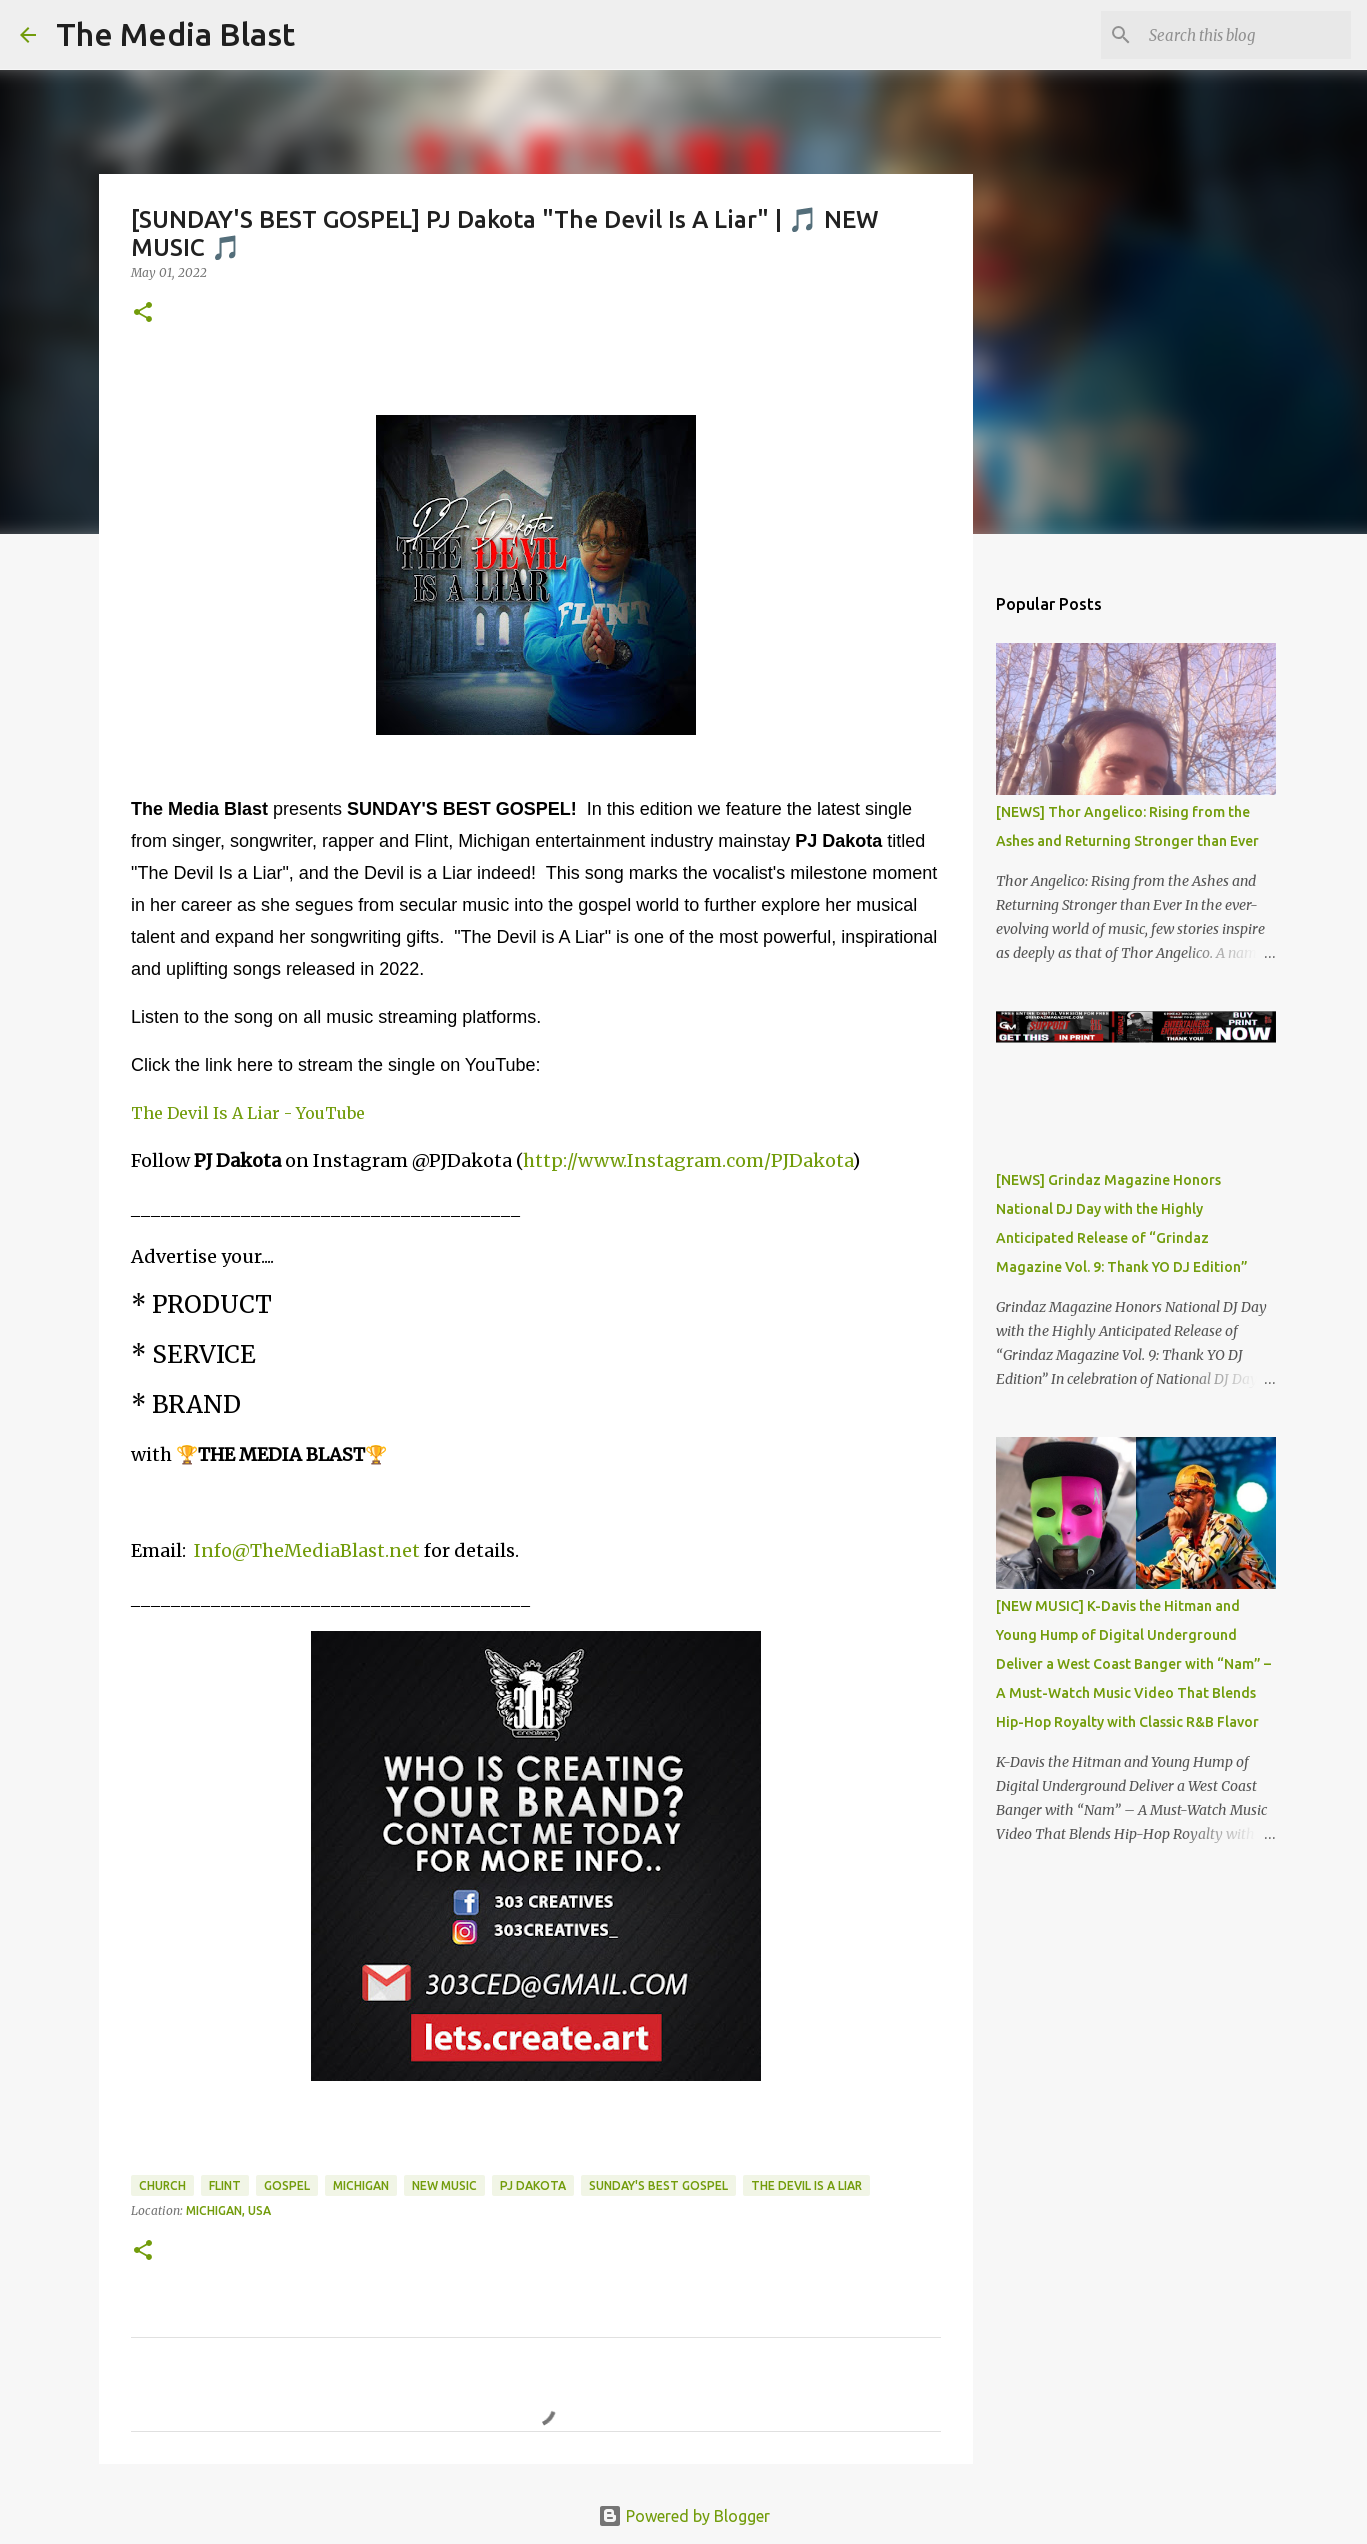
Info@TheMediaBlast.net (307, 1550)
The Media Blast (175, 34)
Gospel (287, 2185)
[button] (143, 313)
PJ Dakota (533, 2185)
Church (162, 2185)
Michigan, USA (228, 2210)
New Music (444, 2185)
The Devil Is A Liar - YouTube (248, 1113)
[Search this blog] (1246, 35)
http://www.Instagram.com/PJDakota (687, 1160)
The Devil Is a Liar (806, 2185)
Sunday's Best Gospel (658, 2185)
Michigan (361, 2185)
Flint (225, 2185)
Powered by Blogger (684, 2516)
